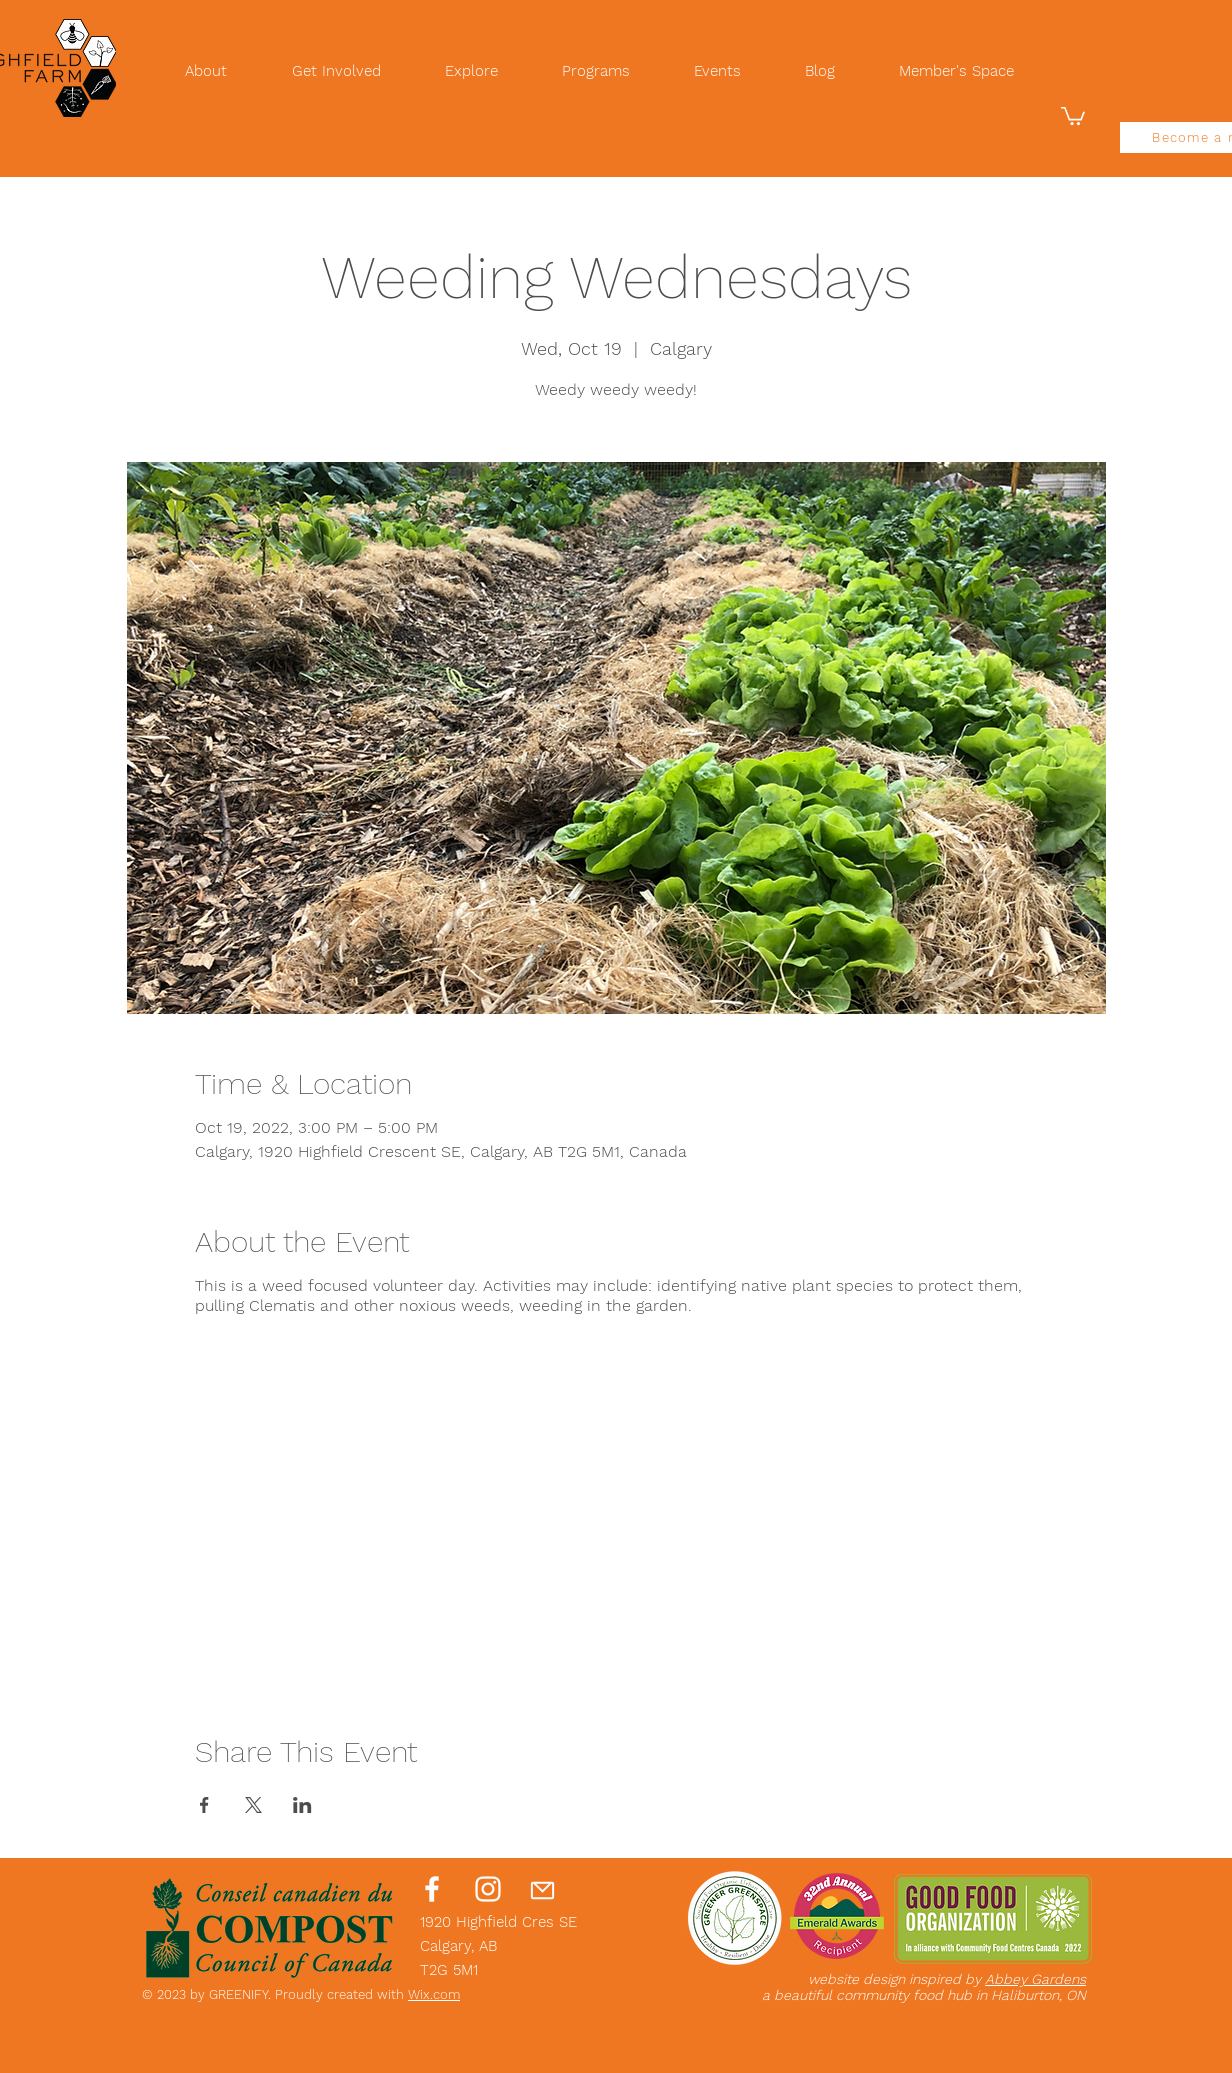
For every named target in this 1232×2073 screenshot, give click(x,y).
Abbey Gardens (1035, 1979)
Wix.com (434, 1994)
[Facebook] (432, 1889)
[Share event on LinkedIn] (302, 1805)
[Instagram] (488, 1889)
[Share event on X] (253, 1805)
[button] (1073, 115)
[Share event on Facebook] (204, 1805)
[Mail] (542, 1890)
